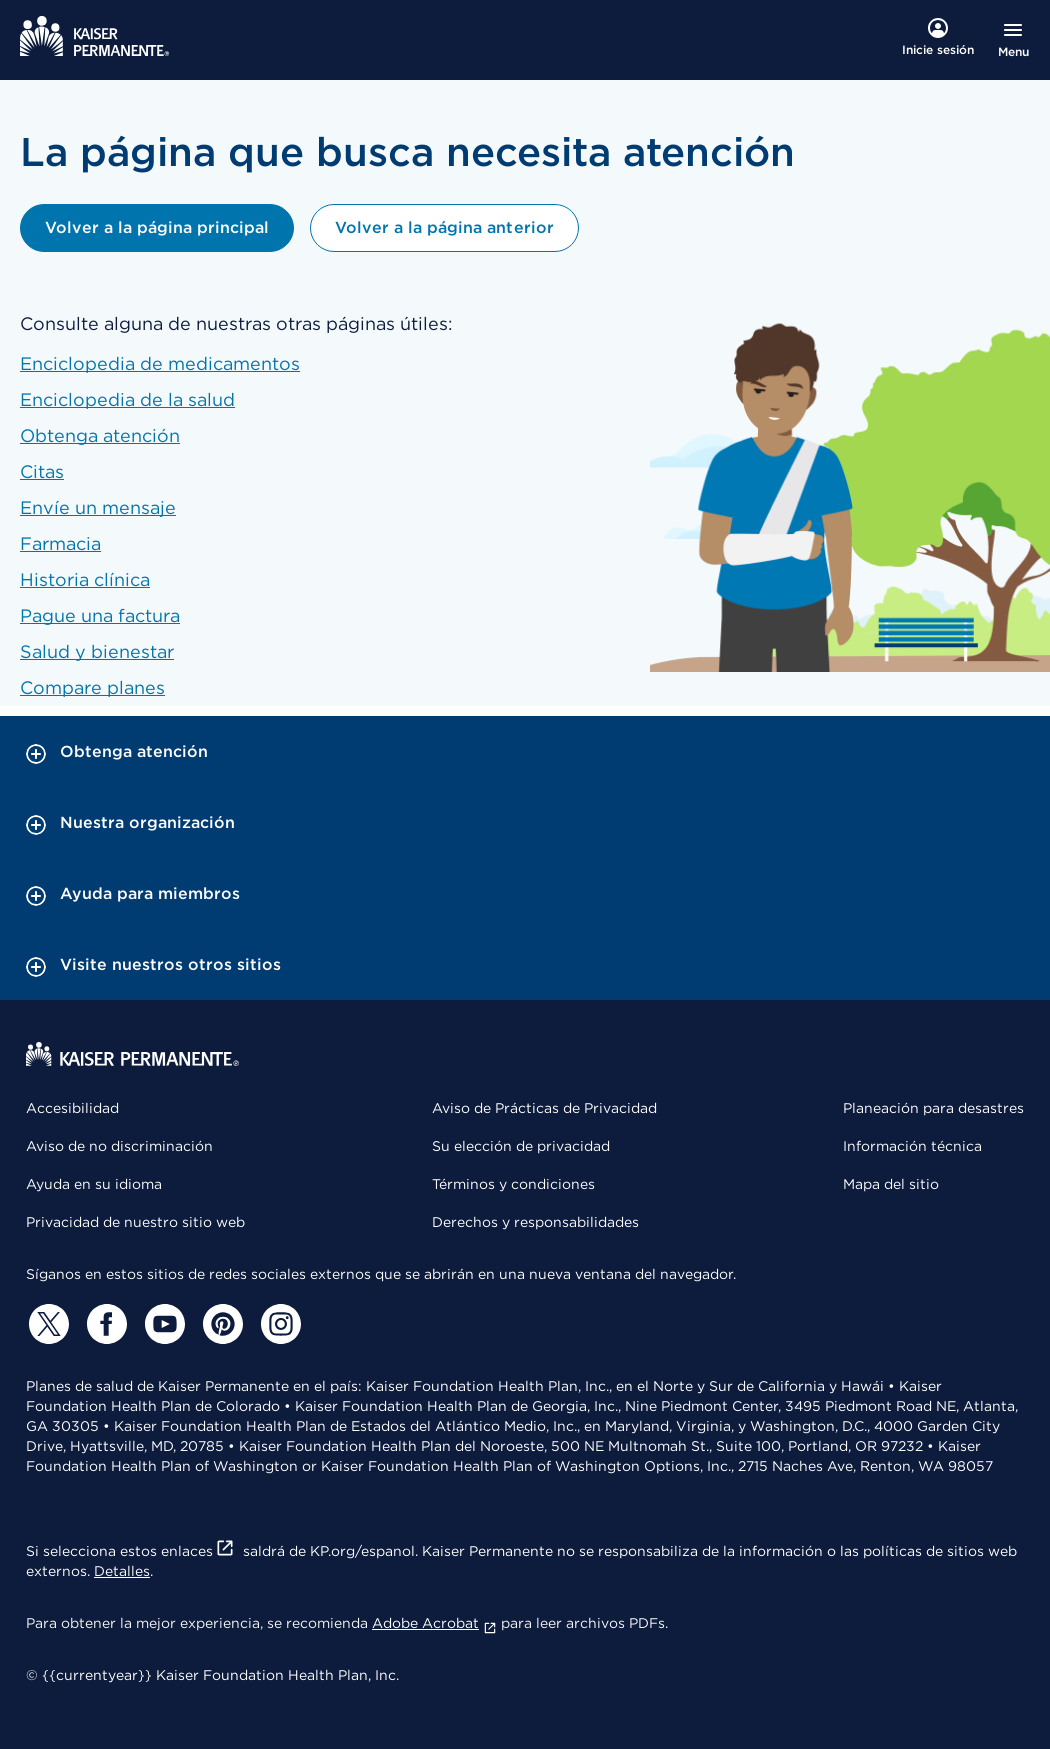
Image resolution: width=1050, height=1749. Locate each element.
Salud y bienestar (97, 651)
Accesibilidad (72, 1108)
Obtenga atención (100, 435)
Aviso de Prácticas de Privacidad (544, 1108)
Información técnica (912, 1146)
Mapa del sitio (891, 1184)
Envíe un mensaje (98, 507)
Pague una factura (100, 615)
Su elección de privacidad (521, 1146)
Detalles (122, 1571)
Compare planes (92, 687)
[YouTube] (162, 1324)
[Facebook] (104, 1324)
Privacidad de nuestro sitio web (135, 1222)
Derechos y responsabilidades (535, 1222)
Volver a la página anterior (444, 227)
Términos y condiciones (513, 1184)
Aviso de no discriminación (119, 1146)
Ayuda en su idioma (94, 1184)
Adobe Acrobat (434, 1623)
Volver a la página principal (157, 227)
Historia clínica (85, 579)
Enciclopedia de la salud (127, 399)
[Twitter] (46, 1324)
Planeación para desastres (933, 1108)
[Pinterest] (220, 1324)
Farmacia (60, 543)
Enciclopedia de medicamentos (160, 363)
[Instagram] (278, 1324)
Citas (42, 471)
